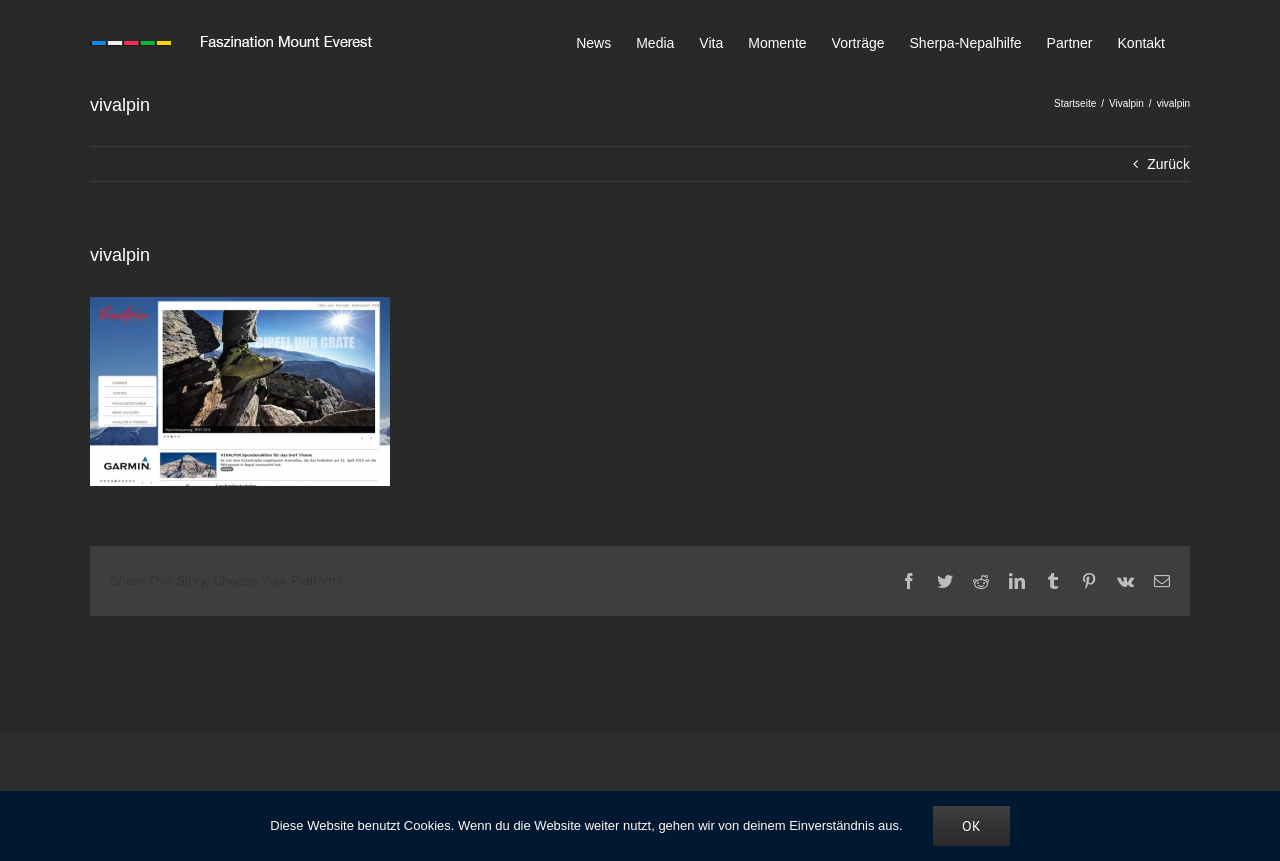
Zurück (1168, 164)
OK (971, 826)
